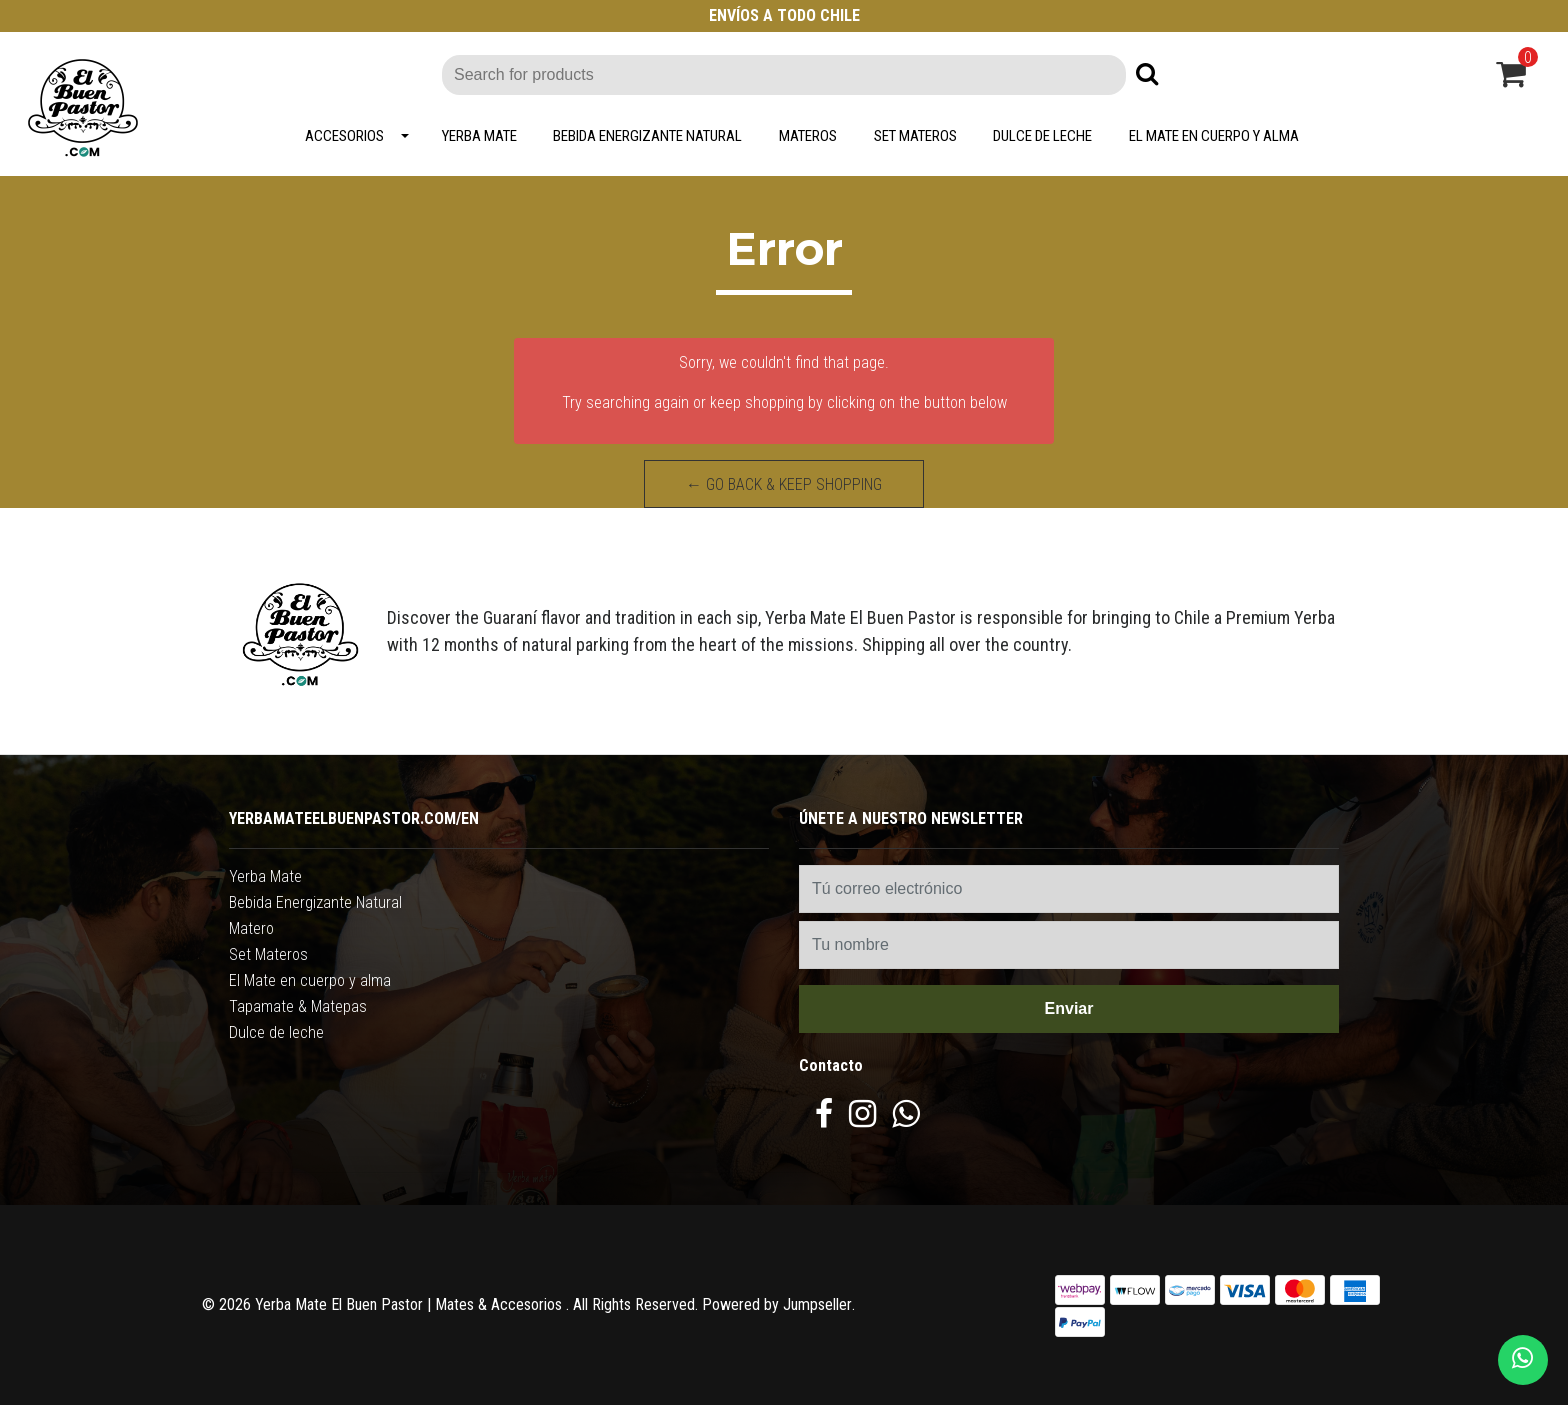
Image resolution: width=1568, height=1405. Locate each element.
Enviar (1069, 1008)
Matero (251, 928)
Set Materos (915, 136)
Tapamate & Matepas (298, 1006)
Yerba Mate (479, 136)
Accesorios (344, 136)
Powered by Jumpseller (777, 1304)
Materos (808, 136)
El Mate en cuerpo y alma (1214, 136)
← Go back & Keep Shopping (784, 484)
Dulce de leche (1042, 136)
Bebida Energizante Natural (647, 136)
